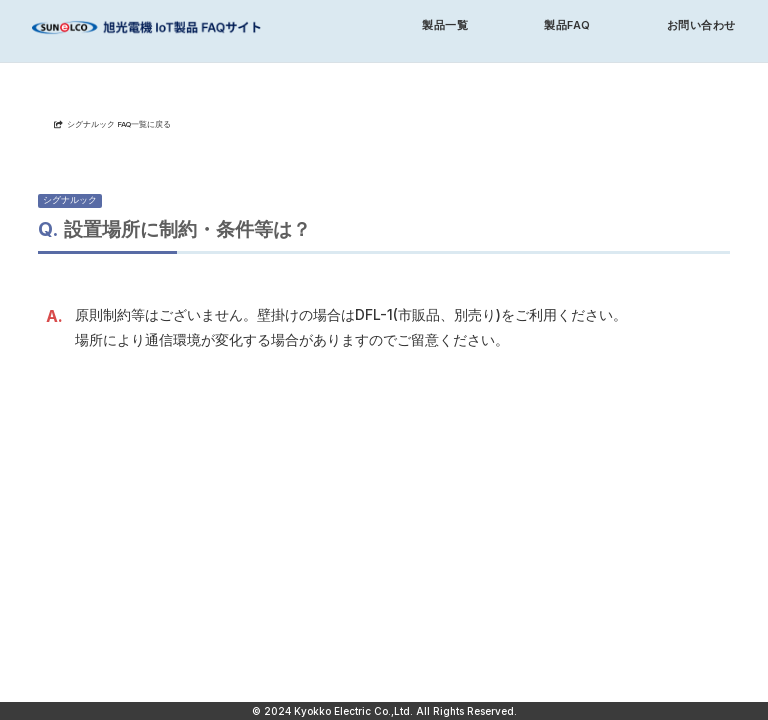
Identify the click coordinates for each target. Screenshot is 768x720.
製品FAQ (567, 25)
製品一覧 (445, 25)
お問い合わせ (701, 25)
